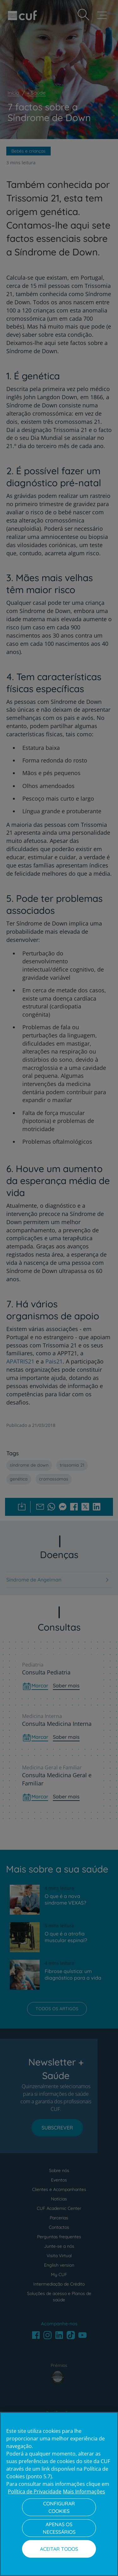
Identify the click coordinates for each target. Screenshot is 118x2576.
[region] (59, 2494)
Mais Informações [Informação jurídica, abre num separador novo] (84, 2491)
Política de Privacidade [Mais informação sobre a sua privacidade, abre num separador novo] (34, 2491)
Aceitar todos (59, 2549)
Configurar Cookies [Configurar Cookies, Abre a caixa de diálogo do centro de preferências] (59, 2507)
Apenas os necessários (59, 2528)
